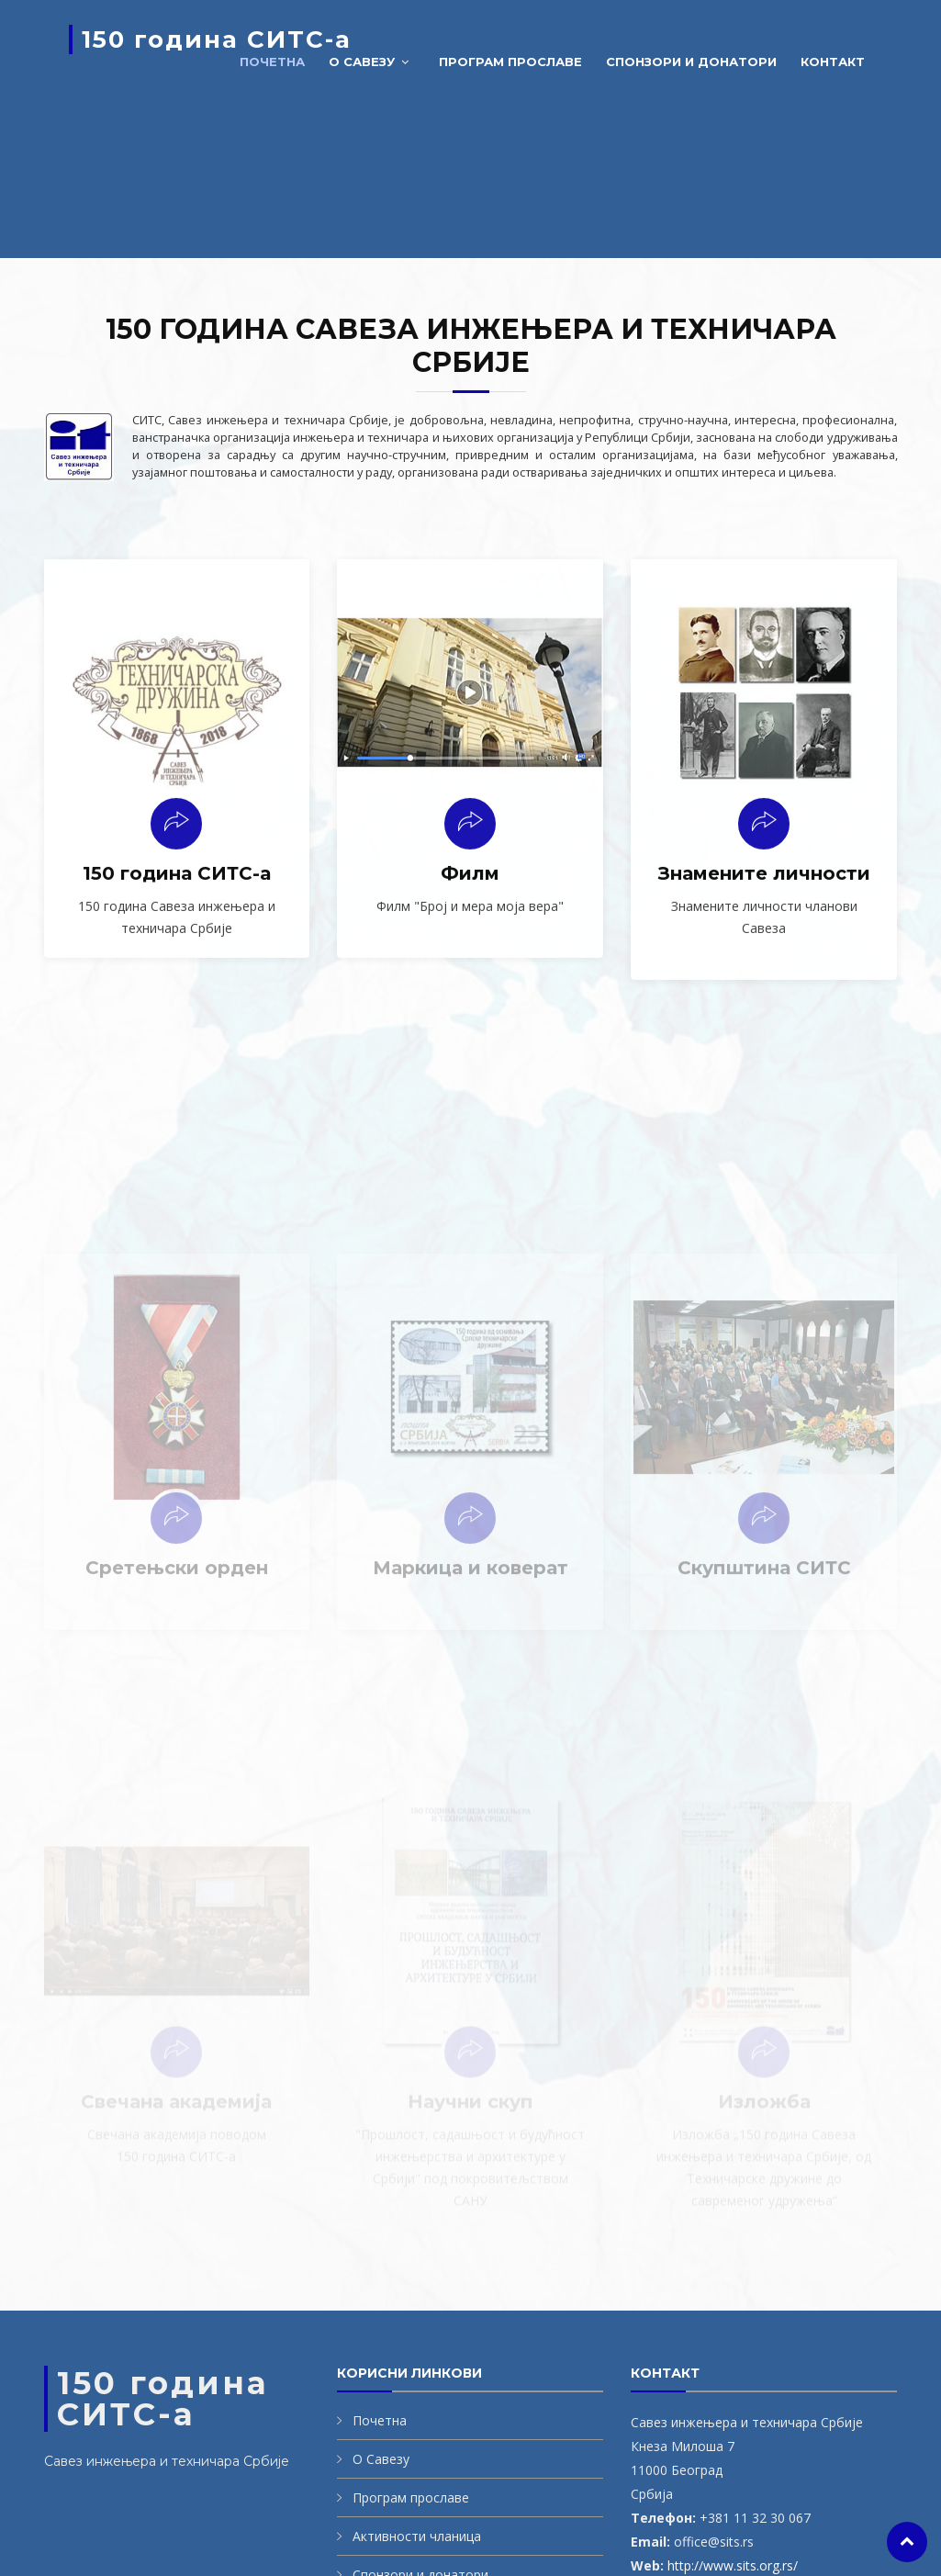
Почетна (272, 61)
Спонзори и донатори (691, 61)
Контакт (833, 61)
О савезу (362, 61)
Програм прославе (510, 61)
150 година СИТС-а (217, 39)
